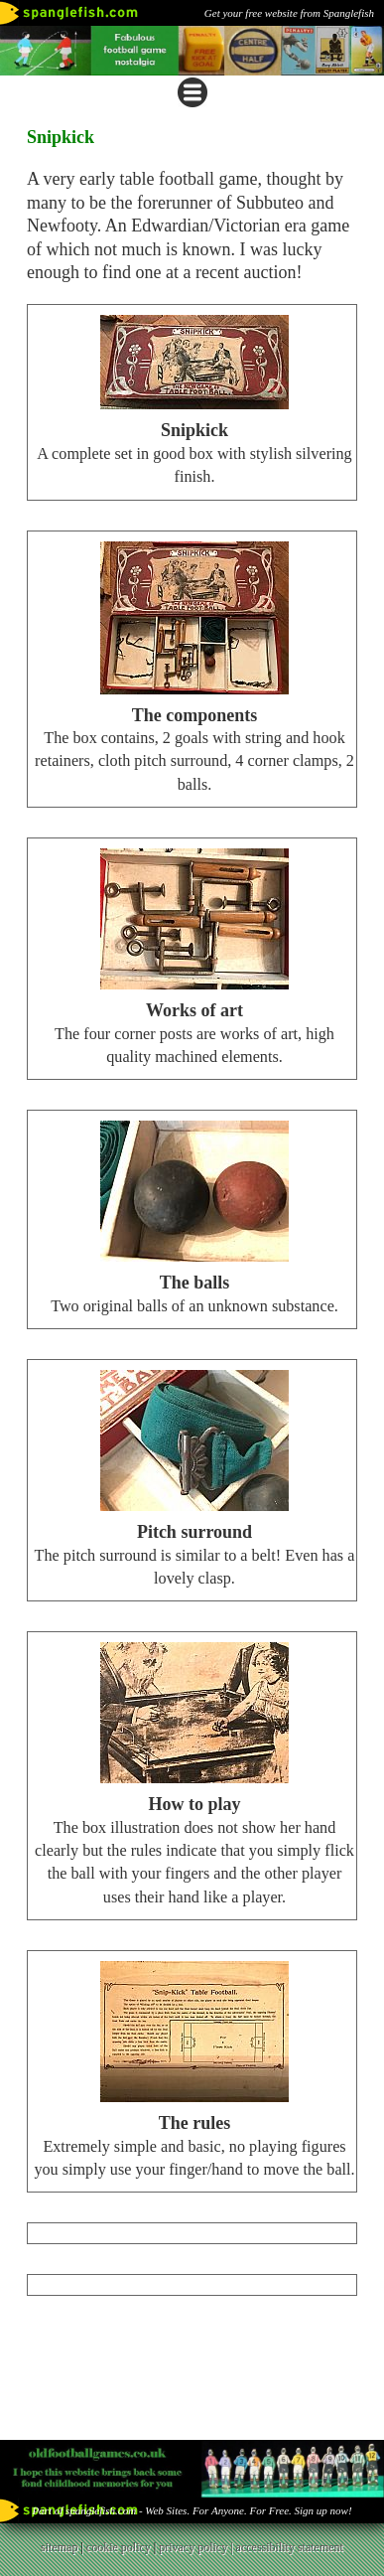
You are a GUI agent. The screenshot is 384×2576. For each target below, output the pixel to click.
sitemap (59, 2547)
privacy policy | (197, 2547)
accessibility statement (289, 2547)
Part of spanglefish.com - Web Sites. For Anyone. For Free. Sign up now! (191, 2510)
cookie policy (118, 2547)
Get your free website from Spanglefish (289, 13)
